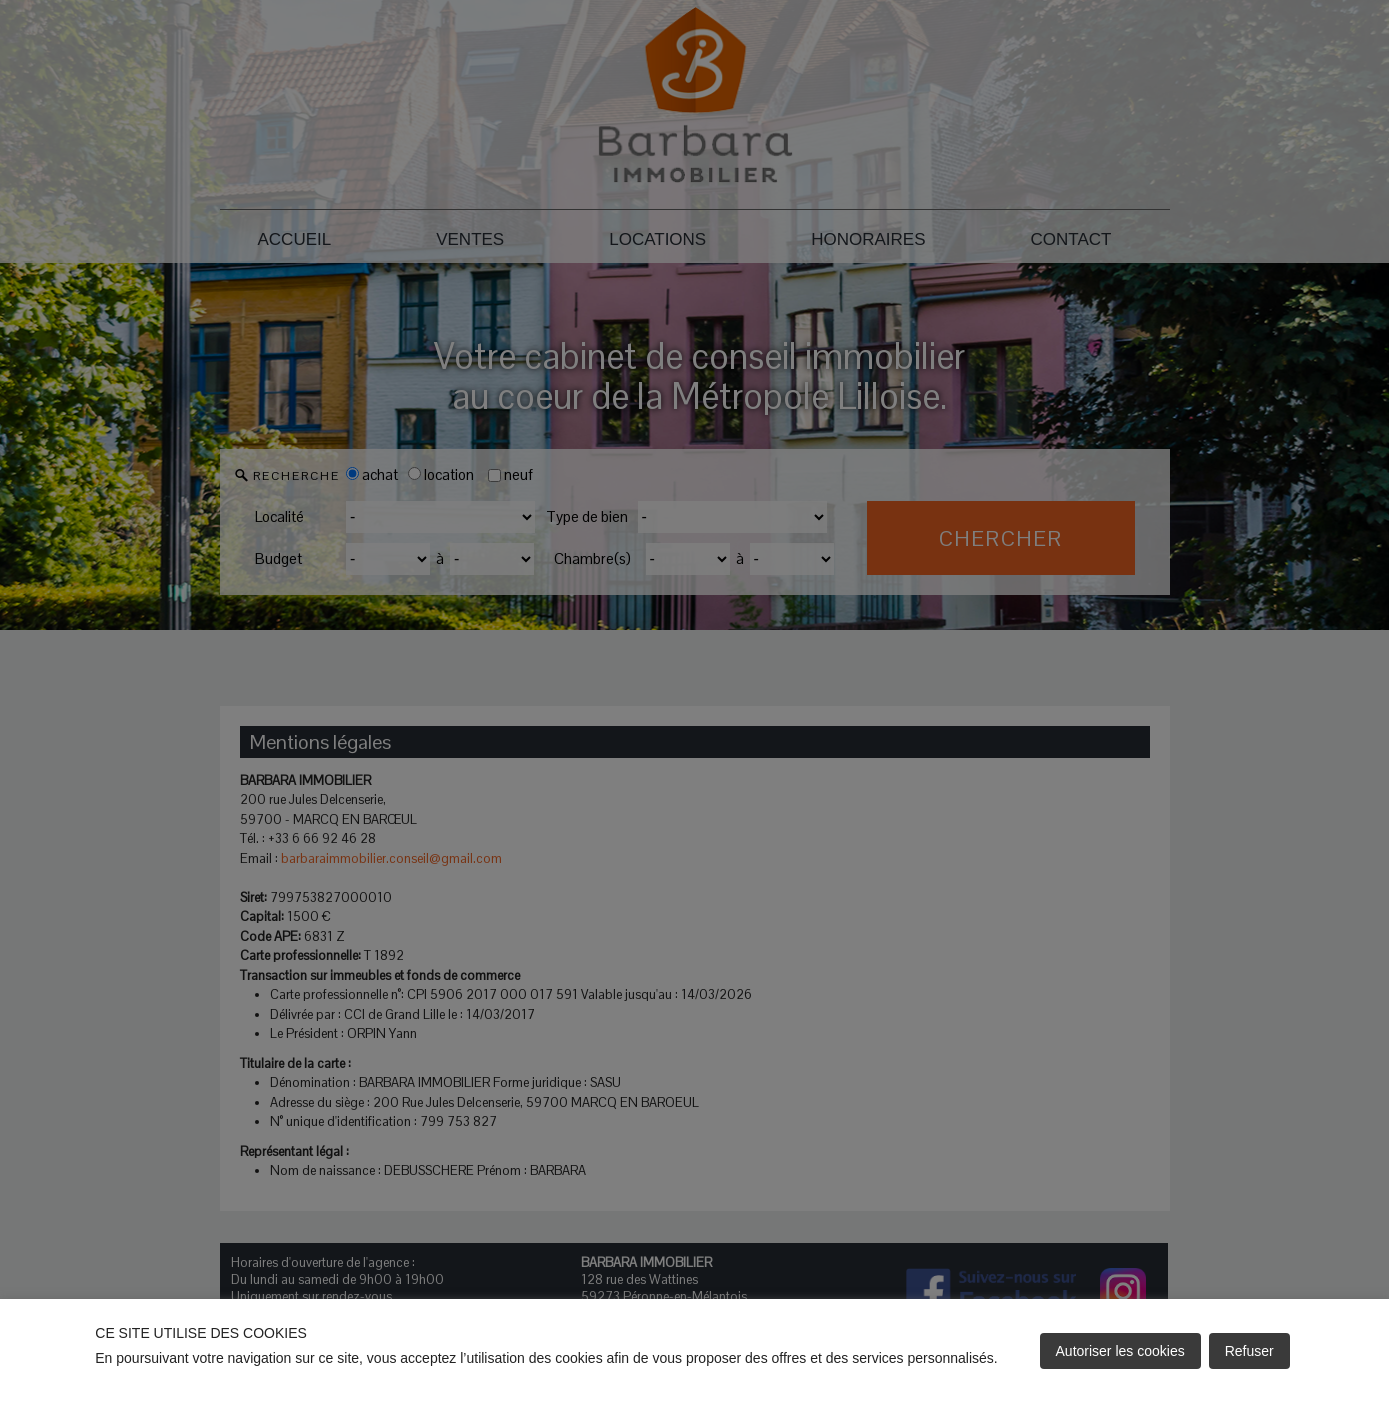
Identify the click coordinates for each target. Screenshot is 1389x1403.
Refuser (1249, 1351)
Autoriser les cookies (1120, 1351)
